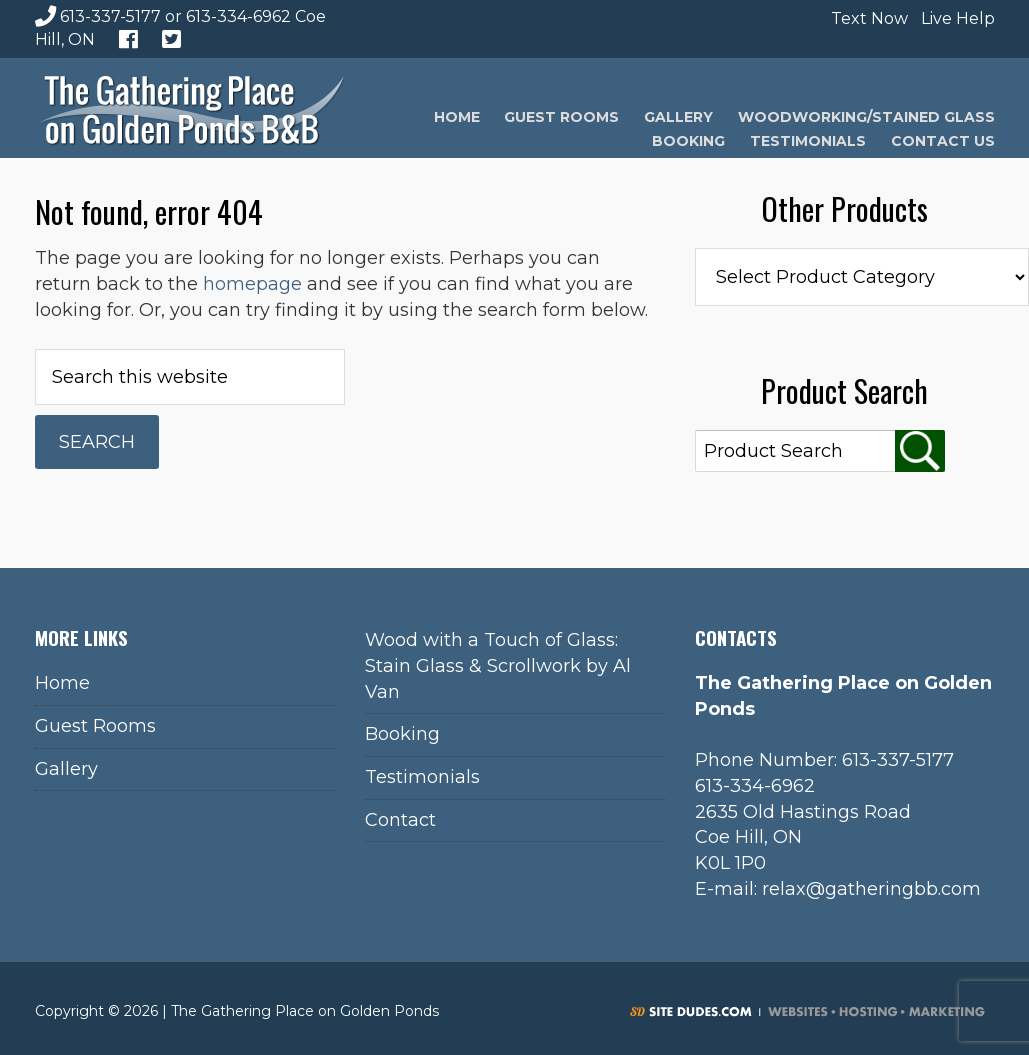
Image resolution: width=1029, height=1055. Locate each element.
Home (62, 683)
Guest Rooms (95, 726)
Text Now (867, 18)
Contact (400, 820)
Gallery (66, 769)
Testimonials (422, 777)
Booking (402, 734)
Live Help (955, 18)
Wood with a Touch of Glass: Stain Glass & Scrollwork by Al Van (498, 665)
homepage (252, 284)
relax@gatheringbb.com (871, 889)
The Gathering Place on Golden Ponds (192, 108)
